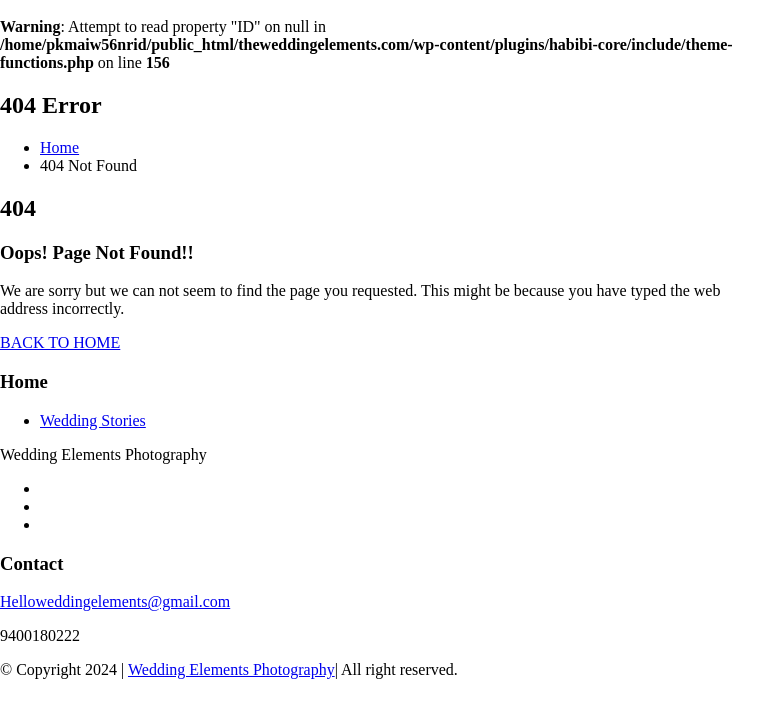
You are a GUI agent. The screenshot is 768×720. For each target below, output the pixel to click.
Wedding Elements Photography (231, 669)
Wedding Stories (93, 420)
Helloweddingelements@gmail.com (115, 601)
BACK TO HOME (60, 342)
